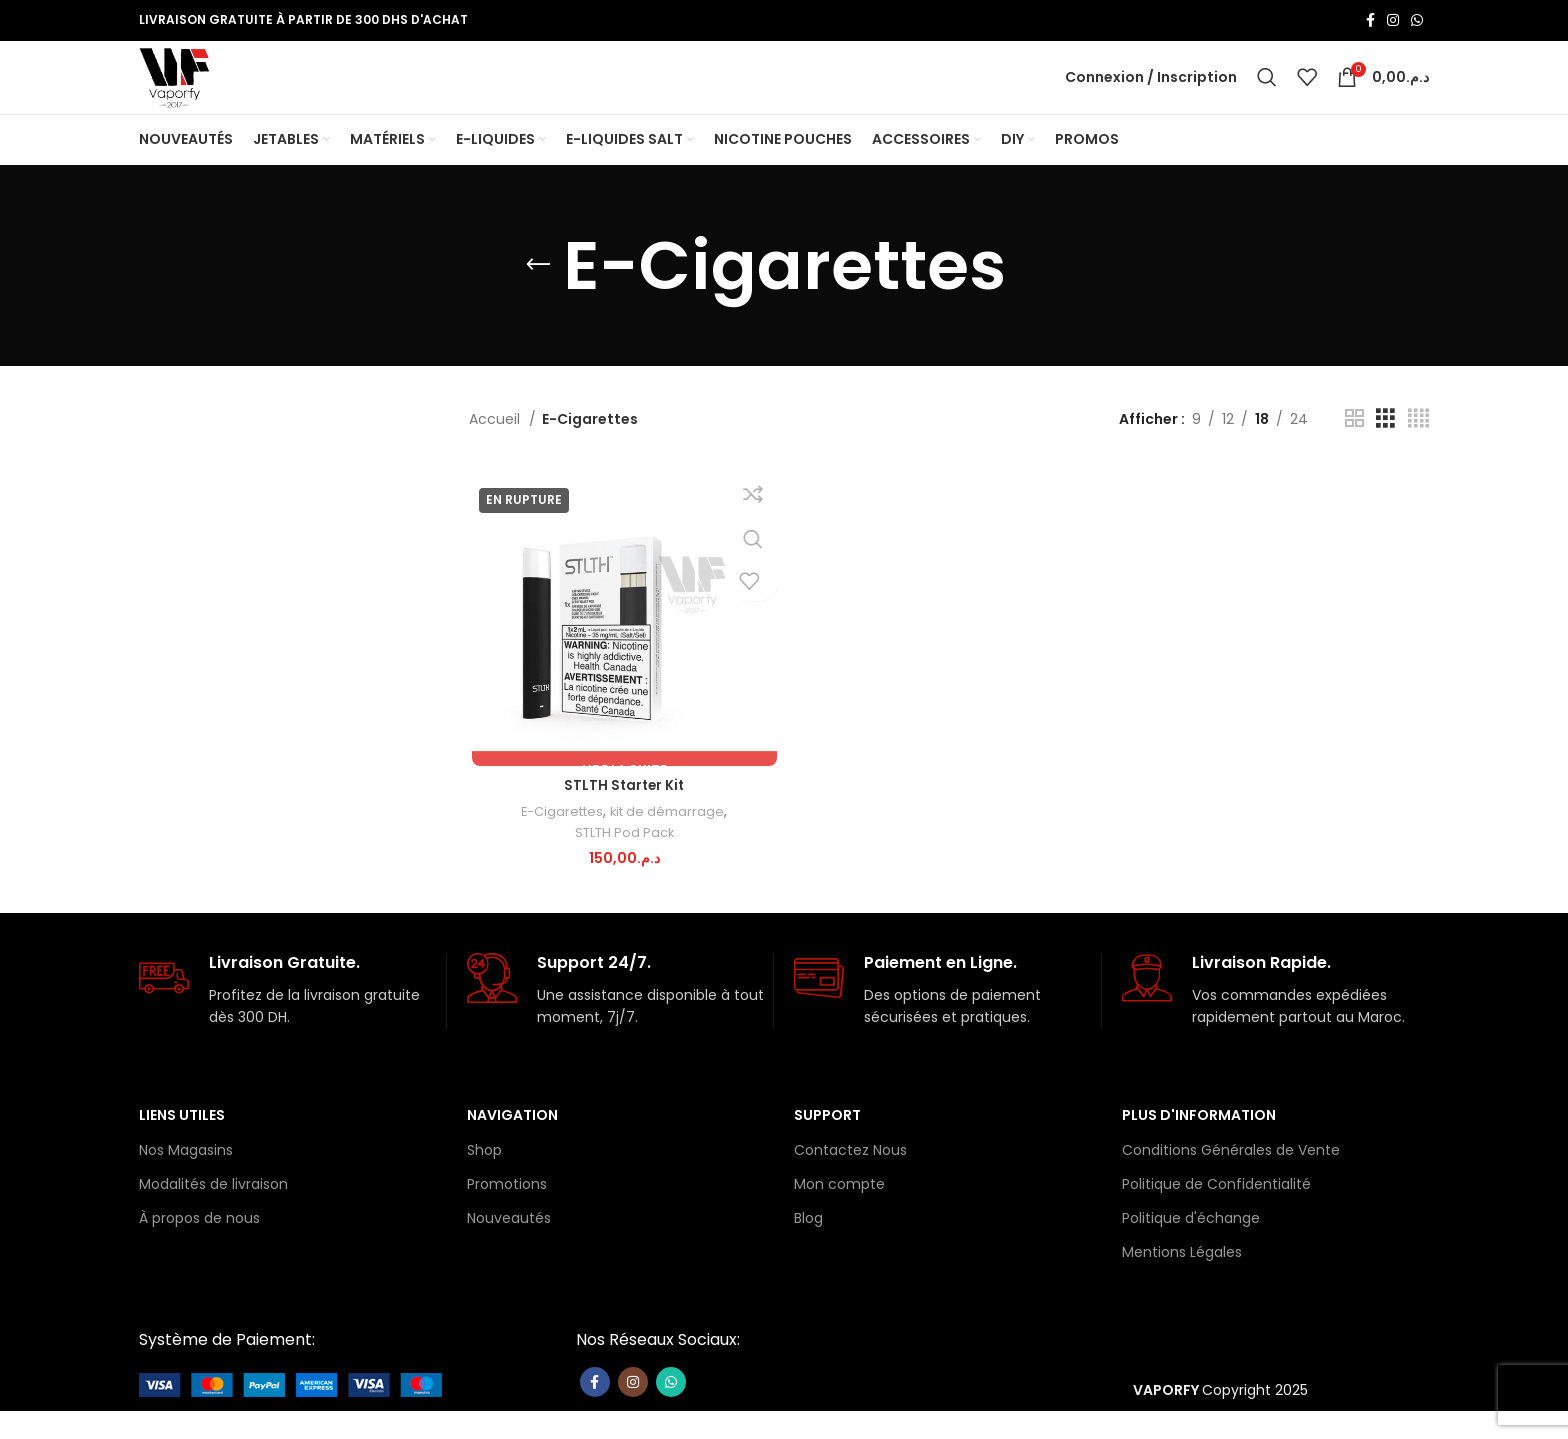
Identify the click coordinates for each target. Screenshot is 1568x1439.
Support (827, 1143)
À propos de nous (199, 1246)
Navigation (512, 1143)
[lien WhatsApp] (1417, 21)
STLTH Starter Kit (622, 819)
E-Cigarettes (557, 845)
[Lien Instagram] (1393, 21)
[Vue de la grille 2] (1354, 451)
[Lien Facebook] (1370, 21)
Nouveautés (509, 1246)
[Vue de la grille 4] (1418, 451)
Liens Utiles (182, 1143)
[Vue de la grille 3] (1385, 451)
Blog (808, 1246)
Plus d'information (1199, 1143)
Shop (484, 1178)
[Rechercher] (1267, 94)
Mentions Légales (1182, 1280)
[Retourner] (538, 298)
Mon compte (839, 1212)
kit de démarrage (667, 845)
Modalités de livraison (213, 1212)
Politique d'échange (1191, 1246)
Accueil (496, 451)
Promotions (507, 1212)
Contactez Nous (850, 1178)
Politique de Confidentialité (1216, 1212)
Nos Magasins (186, 1178)
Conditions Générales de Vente (1231, 1178)
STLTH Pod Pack (622, 866)
